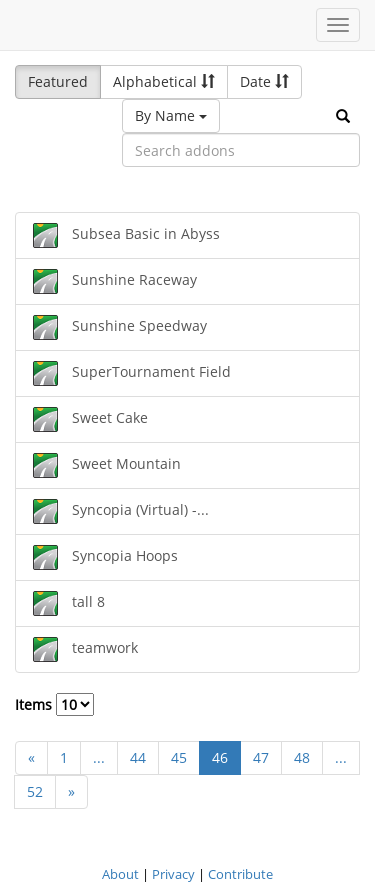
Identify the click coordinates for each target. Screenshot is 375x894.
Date (264, 81)
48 (302, 757)
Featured (58, 81)
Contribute (240, 874)
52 (35, 791)
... (99, 757)
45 (179, 757)
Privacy (173, 874)
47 (261, 757)
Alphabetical (164, 81)
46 (220, 757)
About (120, 874)
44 (138, 757)
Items (54, 704)
